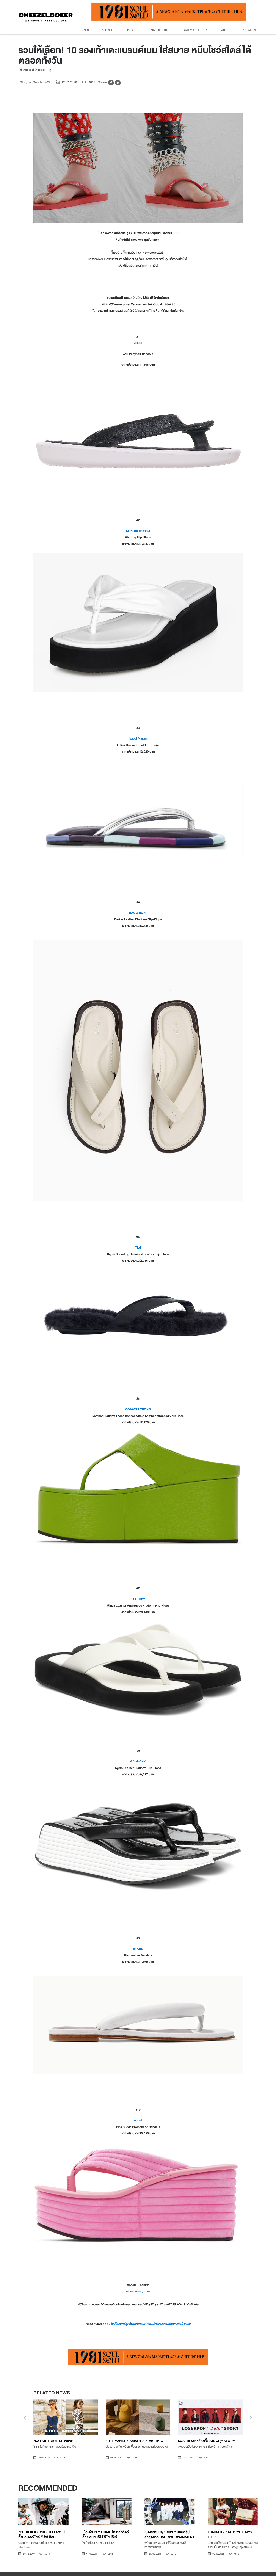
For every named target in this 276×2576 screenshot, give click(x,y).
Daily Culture (195, 30)
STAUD (138, 1948)
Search (250, 30)
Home (85, 30)
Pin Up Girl (160, 30)
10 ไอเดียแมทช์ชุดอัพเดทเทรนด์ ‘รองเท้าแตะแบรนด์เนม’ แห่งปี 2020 (149, 2323)
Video (226, 30)
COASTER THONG (138, 1409)
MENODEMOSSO (138, 530)
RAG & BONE (138, 912)
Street (108, 30)
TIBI (138, 1247)
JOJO (138, 343)
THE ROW (138, 1599)
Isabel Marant (138, 738)
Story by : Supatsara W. (35, 82)
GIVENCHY (138, 1761)
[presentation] (25, 2418)
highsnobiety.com (138, 2291)
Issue (132, 30)
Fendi (138, 2120)
